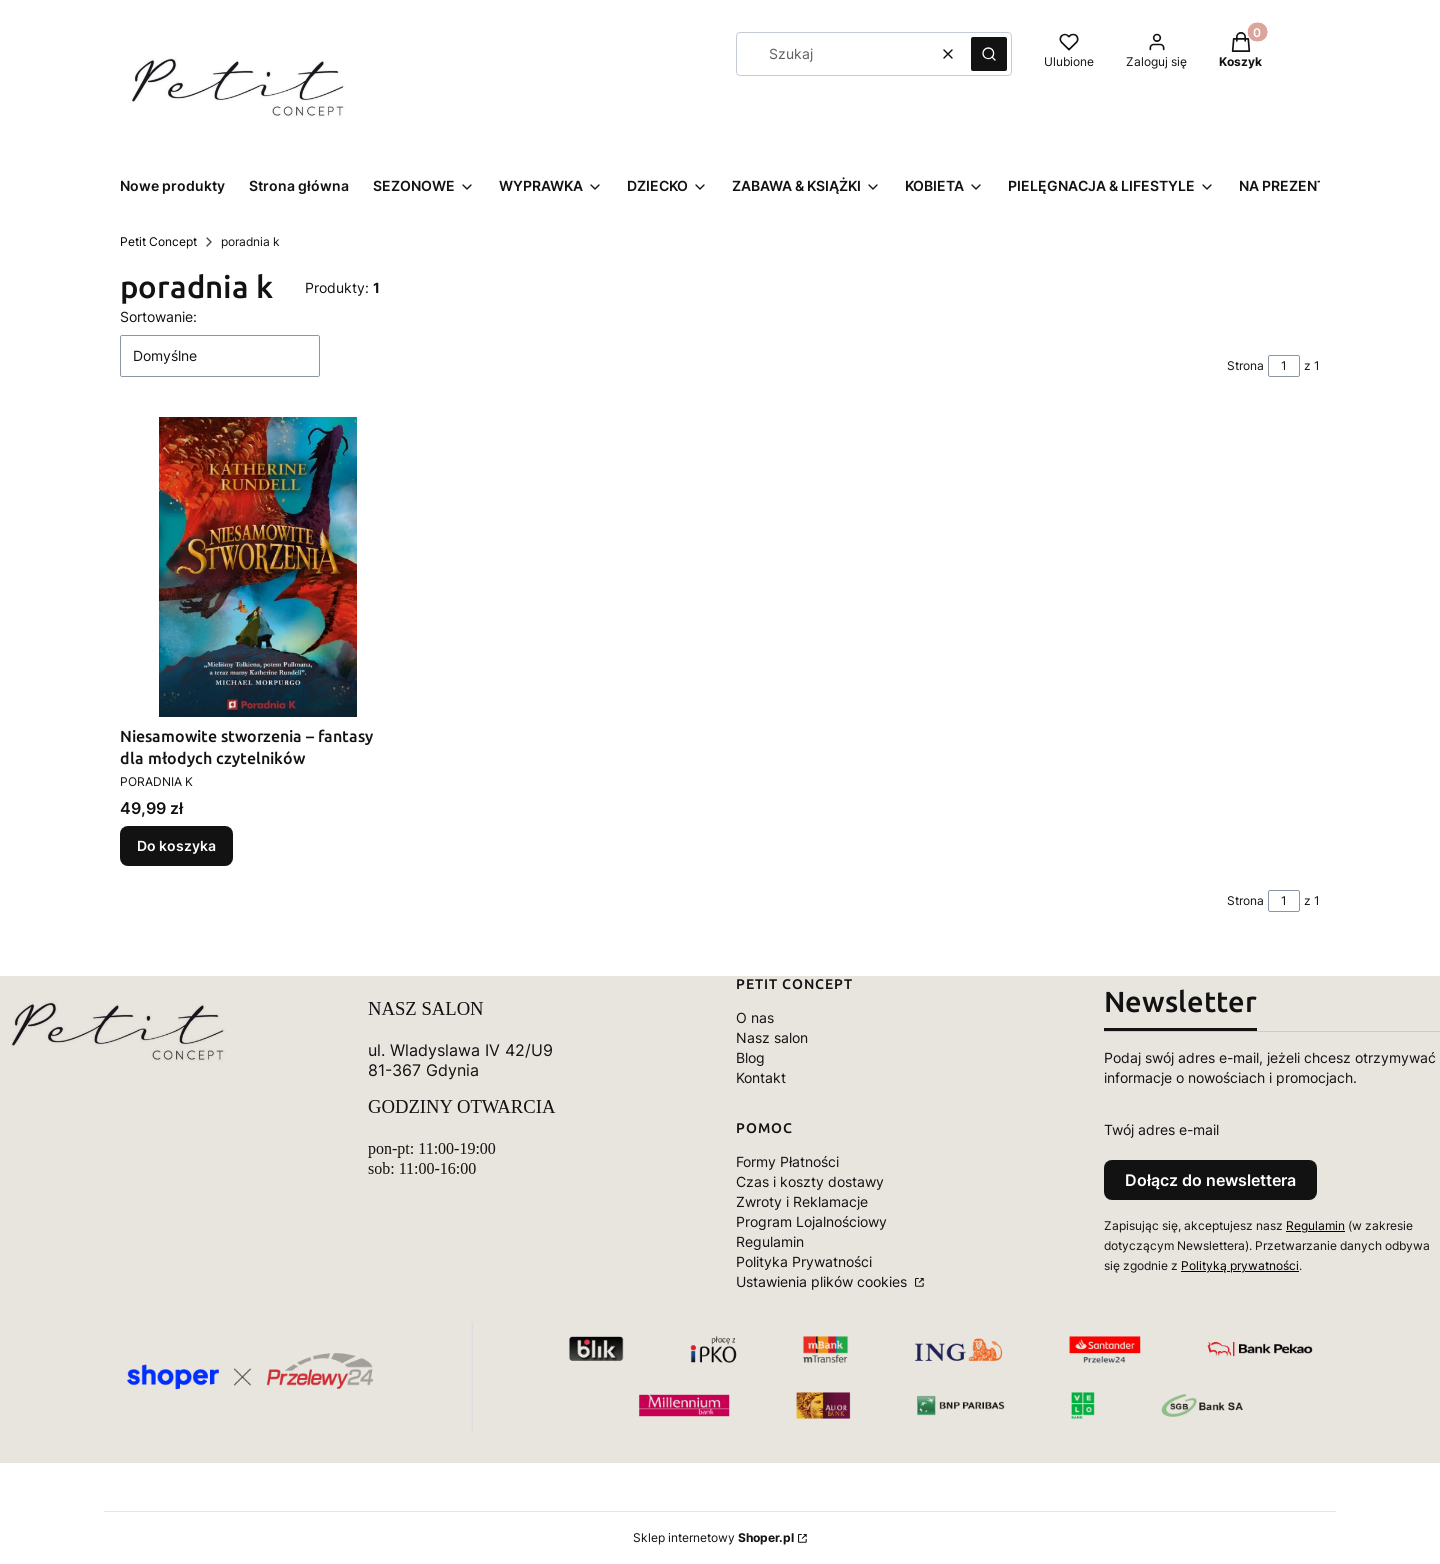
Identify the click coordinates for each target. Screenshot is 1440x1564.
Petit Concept (158, 241)
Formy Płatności (787, 1161)
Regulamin (770, 1241)
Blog (750, 1057)
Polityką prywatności (1240, 1265)
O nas (755, 1017)
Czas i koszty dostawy (810, 1181)
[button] (989, 54)
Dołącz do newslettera (1210, 1180)
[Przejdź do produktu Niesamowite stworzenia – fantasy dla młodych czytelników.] (258, 567)
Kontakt (761, 1077)
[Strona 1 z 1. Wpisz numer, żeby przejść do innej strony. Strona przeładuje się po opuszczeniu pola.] (1284, 366)
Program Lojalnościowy (811, 1221)
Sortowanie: (158, 316)
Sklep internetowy (713, 1537)
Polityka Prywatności (804, 1261)
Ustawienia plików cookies (823, 1281)
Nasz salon (772, 1037)
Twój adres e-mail (1161, 1129)
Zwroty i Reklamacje (802, 1201)
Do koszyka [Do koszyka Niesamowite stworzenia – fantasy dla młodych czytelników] (176, 845)
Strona (1245, 365)
